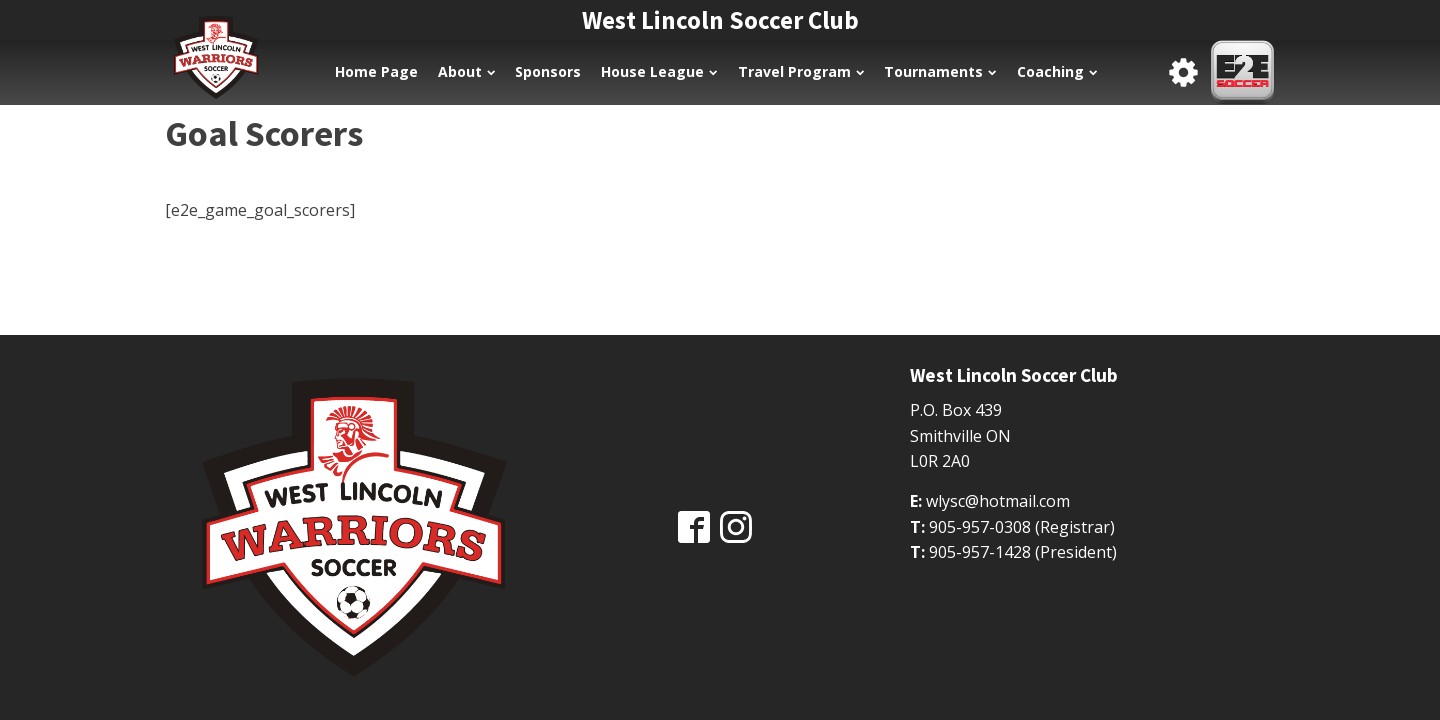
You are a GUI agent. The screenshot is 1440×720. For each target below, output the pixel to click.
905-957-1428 (980, 552)
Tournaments (940, 71)
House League (659, 71)
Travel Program (801, 71)
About (466, 71)
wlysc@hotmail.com (998, 501)
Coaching (1057, 71)
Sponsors (548, 71)
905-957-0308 (980, 527)
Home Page (376, 71)
